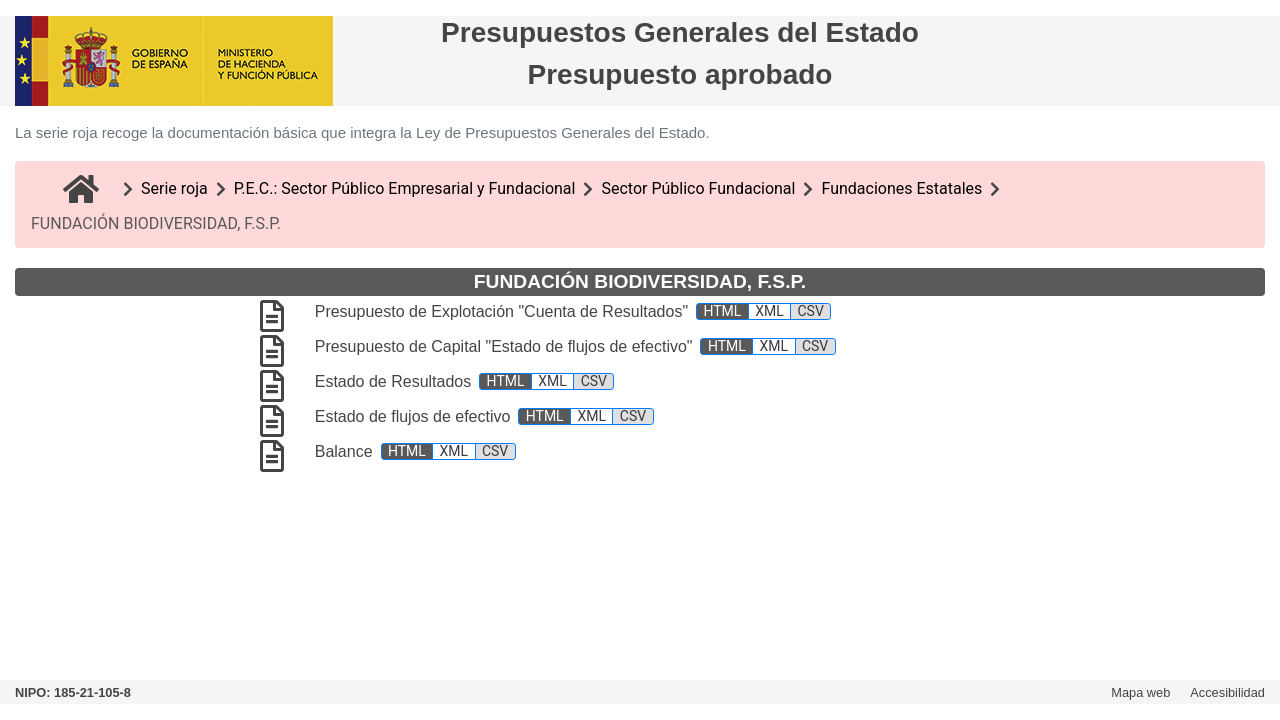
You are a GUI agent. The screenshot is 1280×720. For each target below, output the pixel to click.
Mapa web (1140, 692)
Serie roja (174, 188)
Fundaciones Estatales (901, 188)
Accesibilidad (1227, 692)
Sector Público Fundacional (698, 188)
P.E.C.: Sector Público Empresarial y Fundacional (405, 188)
